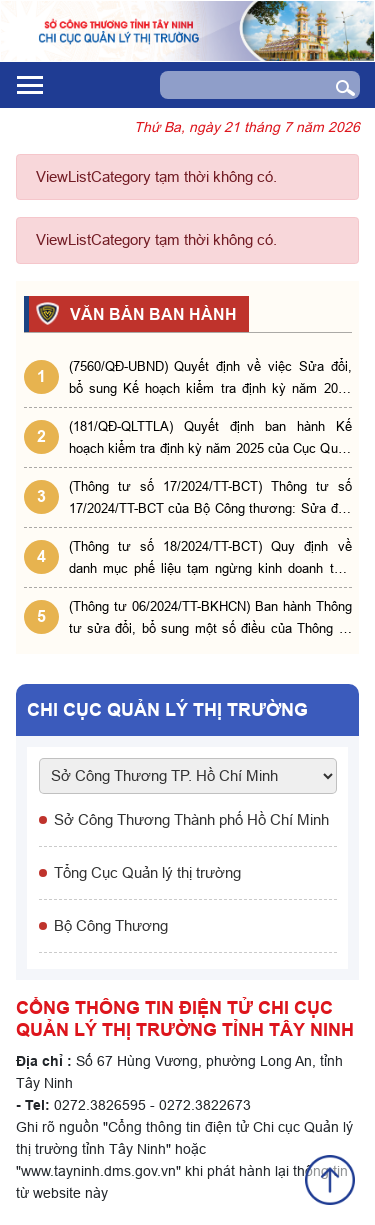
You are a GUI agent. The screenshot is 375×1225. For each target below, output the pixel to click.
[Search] (240, 85)
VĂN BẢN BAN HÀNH (150, 314)
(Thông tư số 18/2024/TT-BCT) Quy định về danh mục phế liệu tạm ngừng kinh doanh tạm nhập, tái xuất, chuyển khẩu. (210, 558)
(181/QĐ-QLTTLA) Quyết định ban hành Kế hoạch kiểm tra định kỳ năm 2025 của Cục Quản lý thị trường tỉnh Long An (210, 438)
